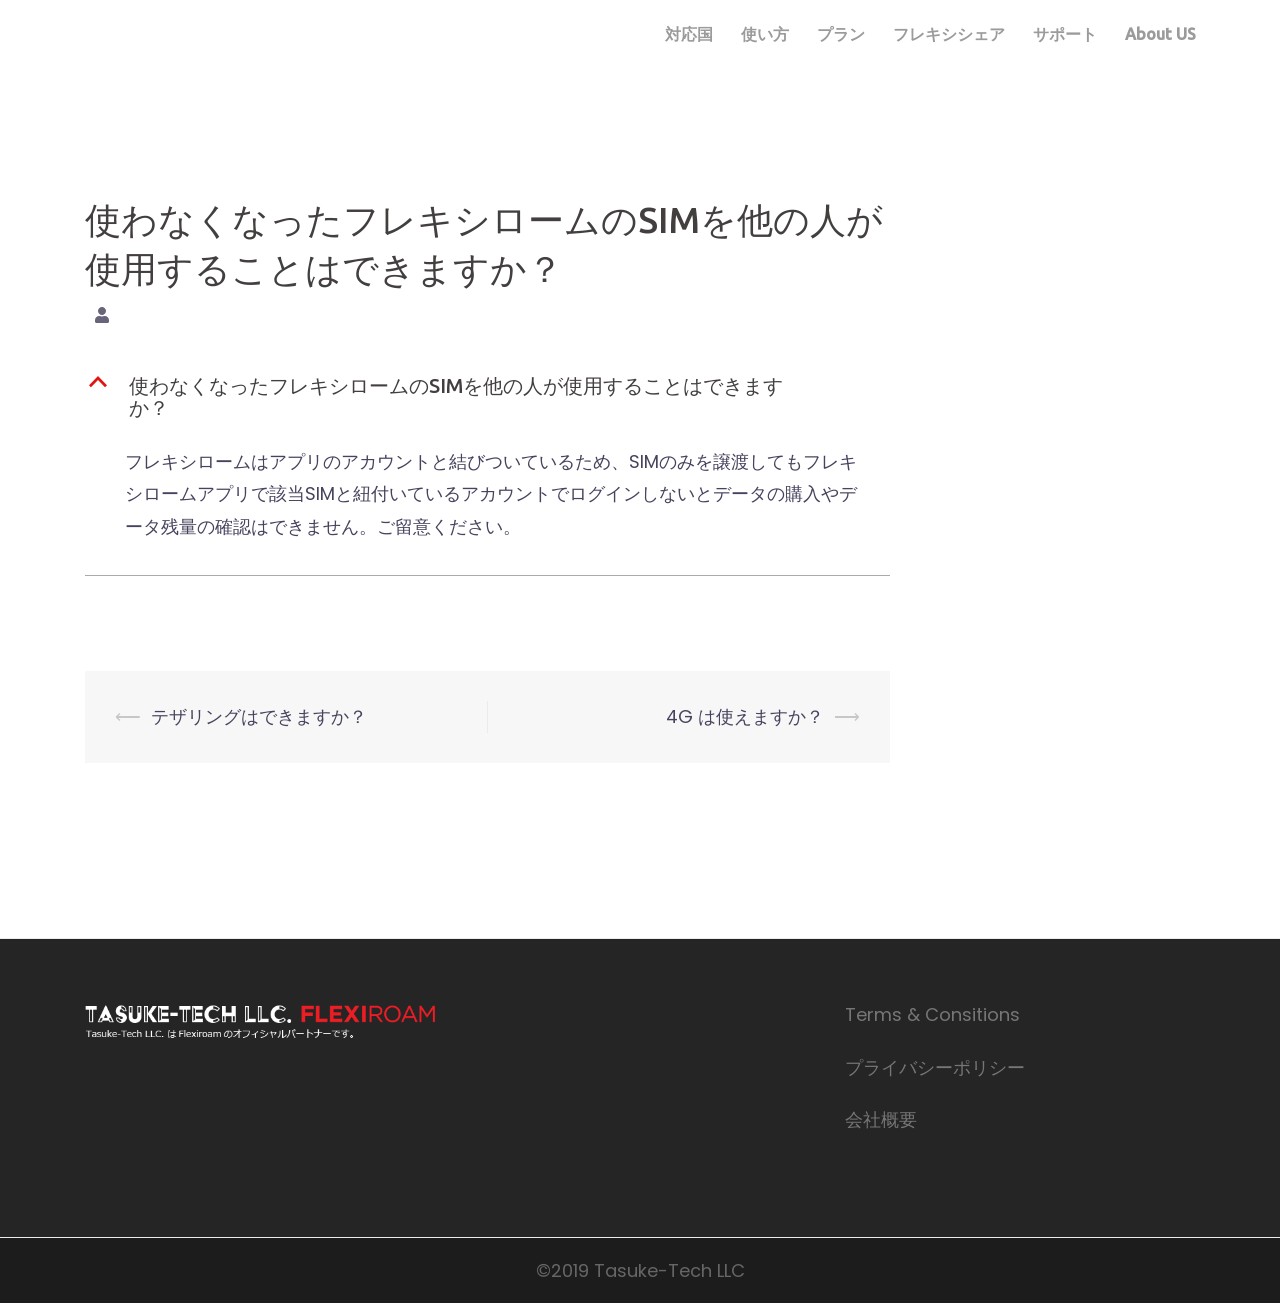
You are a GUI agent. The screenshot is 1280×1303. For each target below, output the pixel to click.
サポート (1065, 34)
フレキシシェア (949, 34)
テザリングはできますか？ (259, 716)
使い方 (765, 34)
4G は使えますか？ (745, 716)
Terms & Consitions (932, 1014)
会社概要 (881, 1119)
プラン (841, 34)
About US (1160, 34)
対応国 (689, 34)
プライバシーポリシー (935, 1067)
